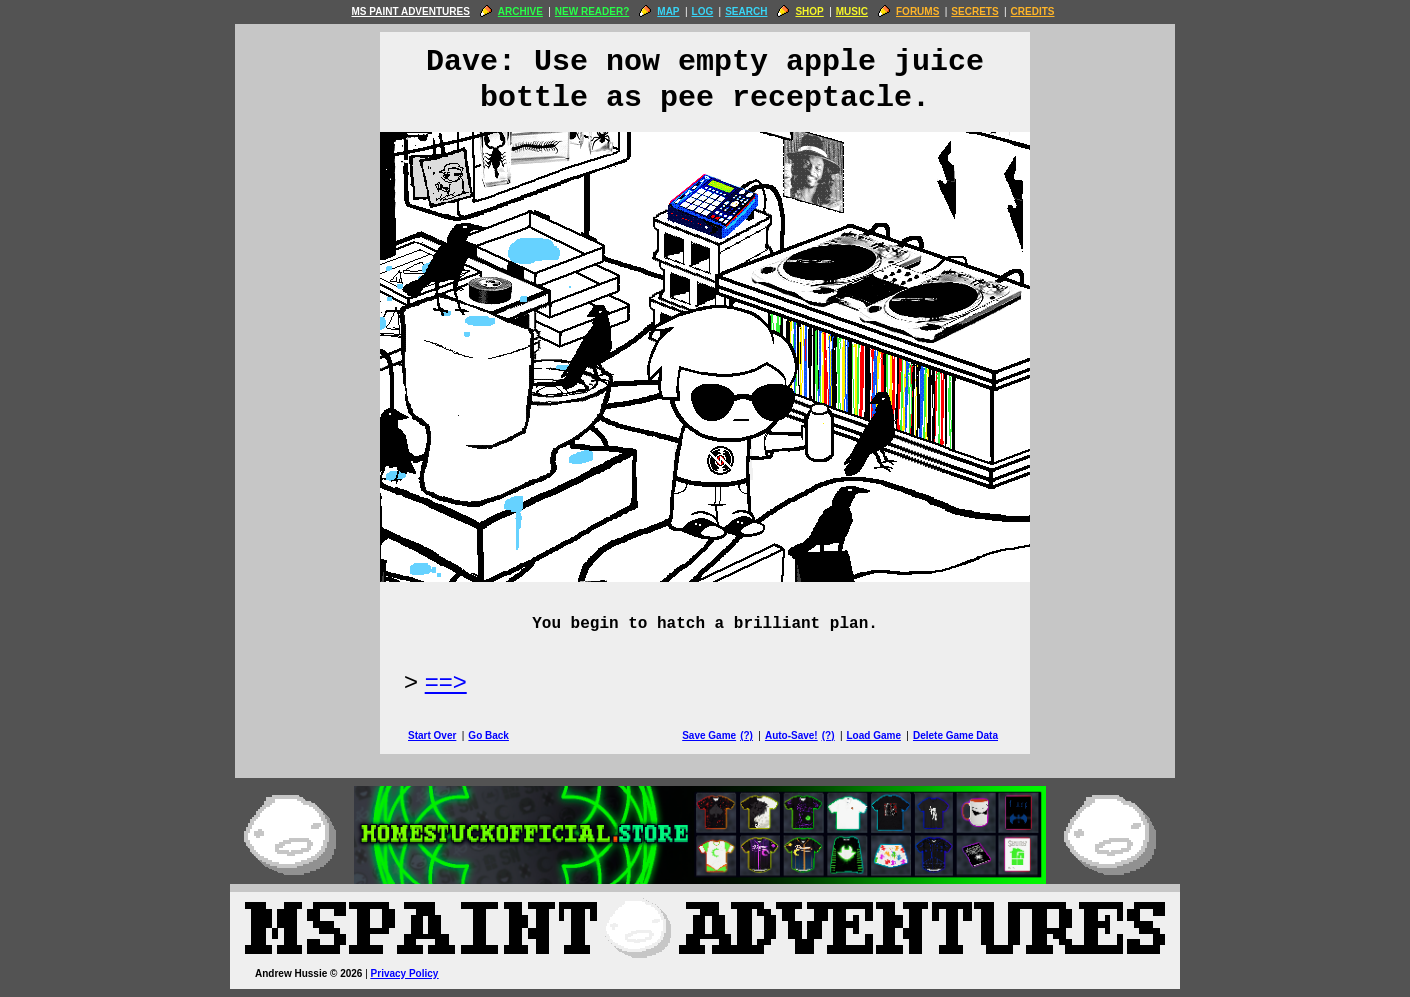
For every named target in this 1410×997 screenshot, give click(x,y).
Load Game (873, 735)
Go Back (488, 735)
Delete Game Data (955, 735)
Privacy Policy (405, 973)
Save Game (709, 735)
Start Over (432, 735)
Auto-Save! (791, 735)
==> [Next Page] (446, 681)
